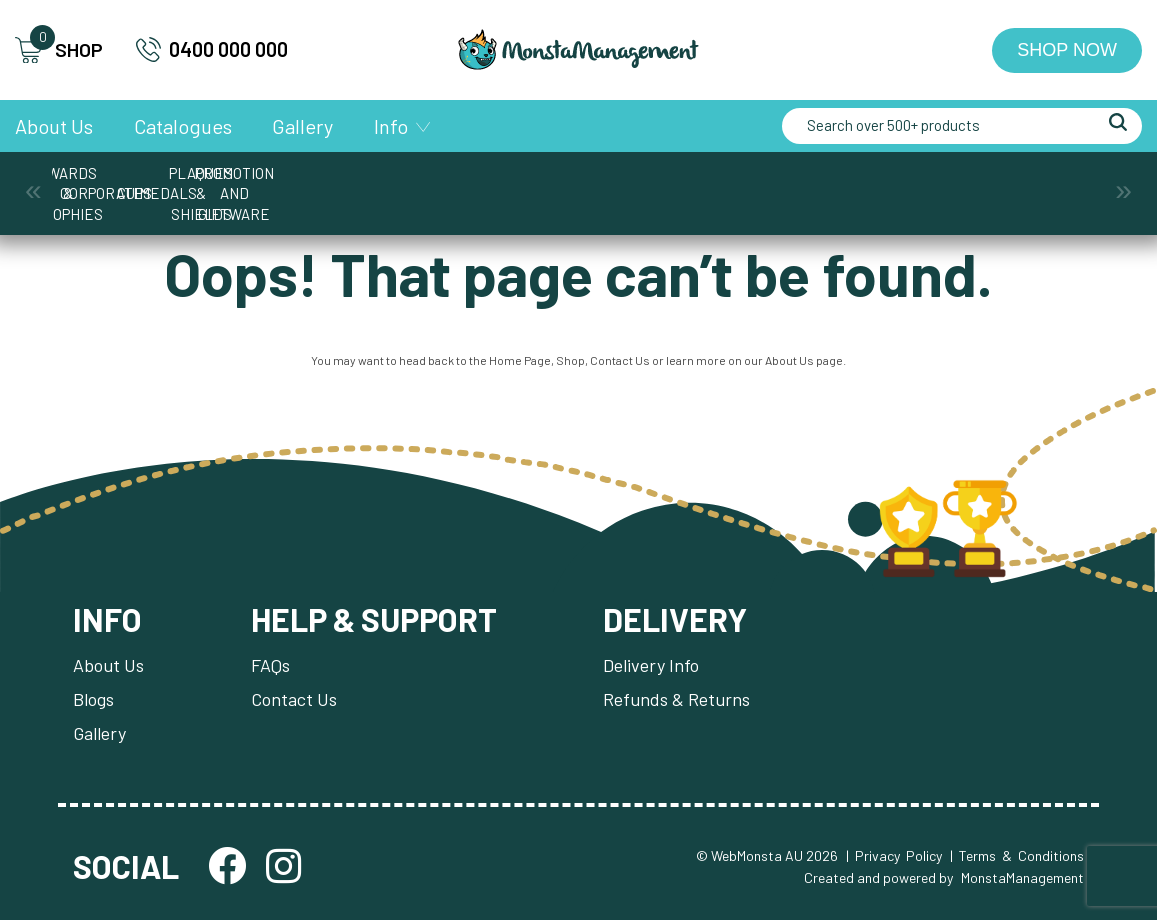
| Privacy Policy (894, 855)
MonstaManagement (1022, 877)
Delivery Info (651, 665)
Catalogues (183, 126)
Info (391, 126)
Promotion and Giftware (879, 183)
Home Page (520, 360)
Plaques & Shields (729, 183)
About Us (54, 126)
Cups (428, 183)
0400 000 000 (212, 49)
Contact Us (620, 360)
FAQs (270, 665)
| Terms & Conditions (1017, 855)
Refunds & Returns (676, 699)
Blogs (93, 699)
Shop (570, 360)
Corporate (277, 183)
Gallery (302, 126)
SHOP (59, 50)
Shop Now (1067, 50)
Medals (579, 183)
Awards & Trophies (126, 183)
